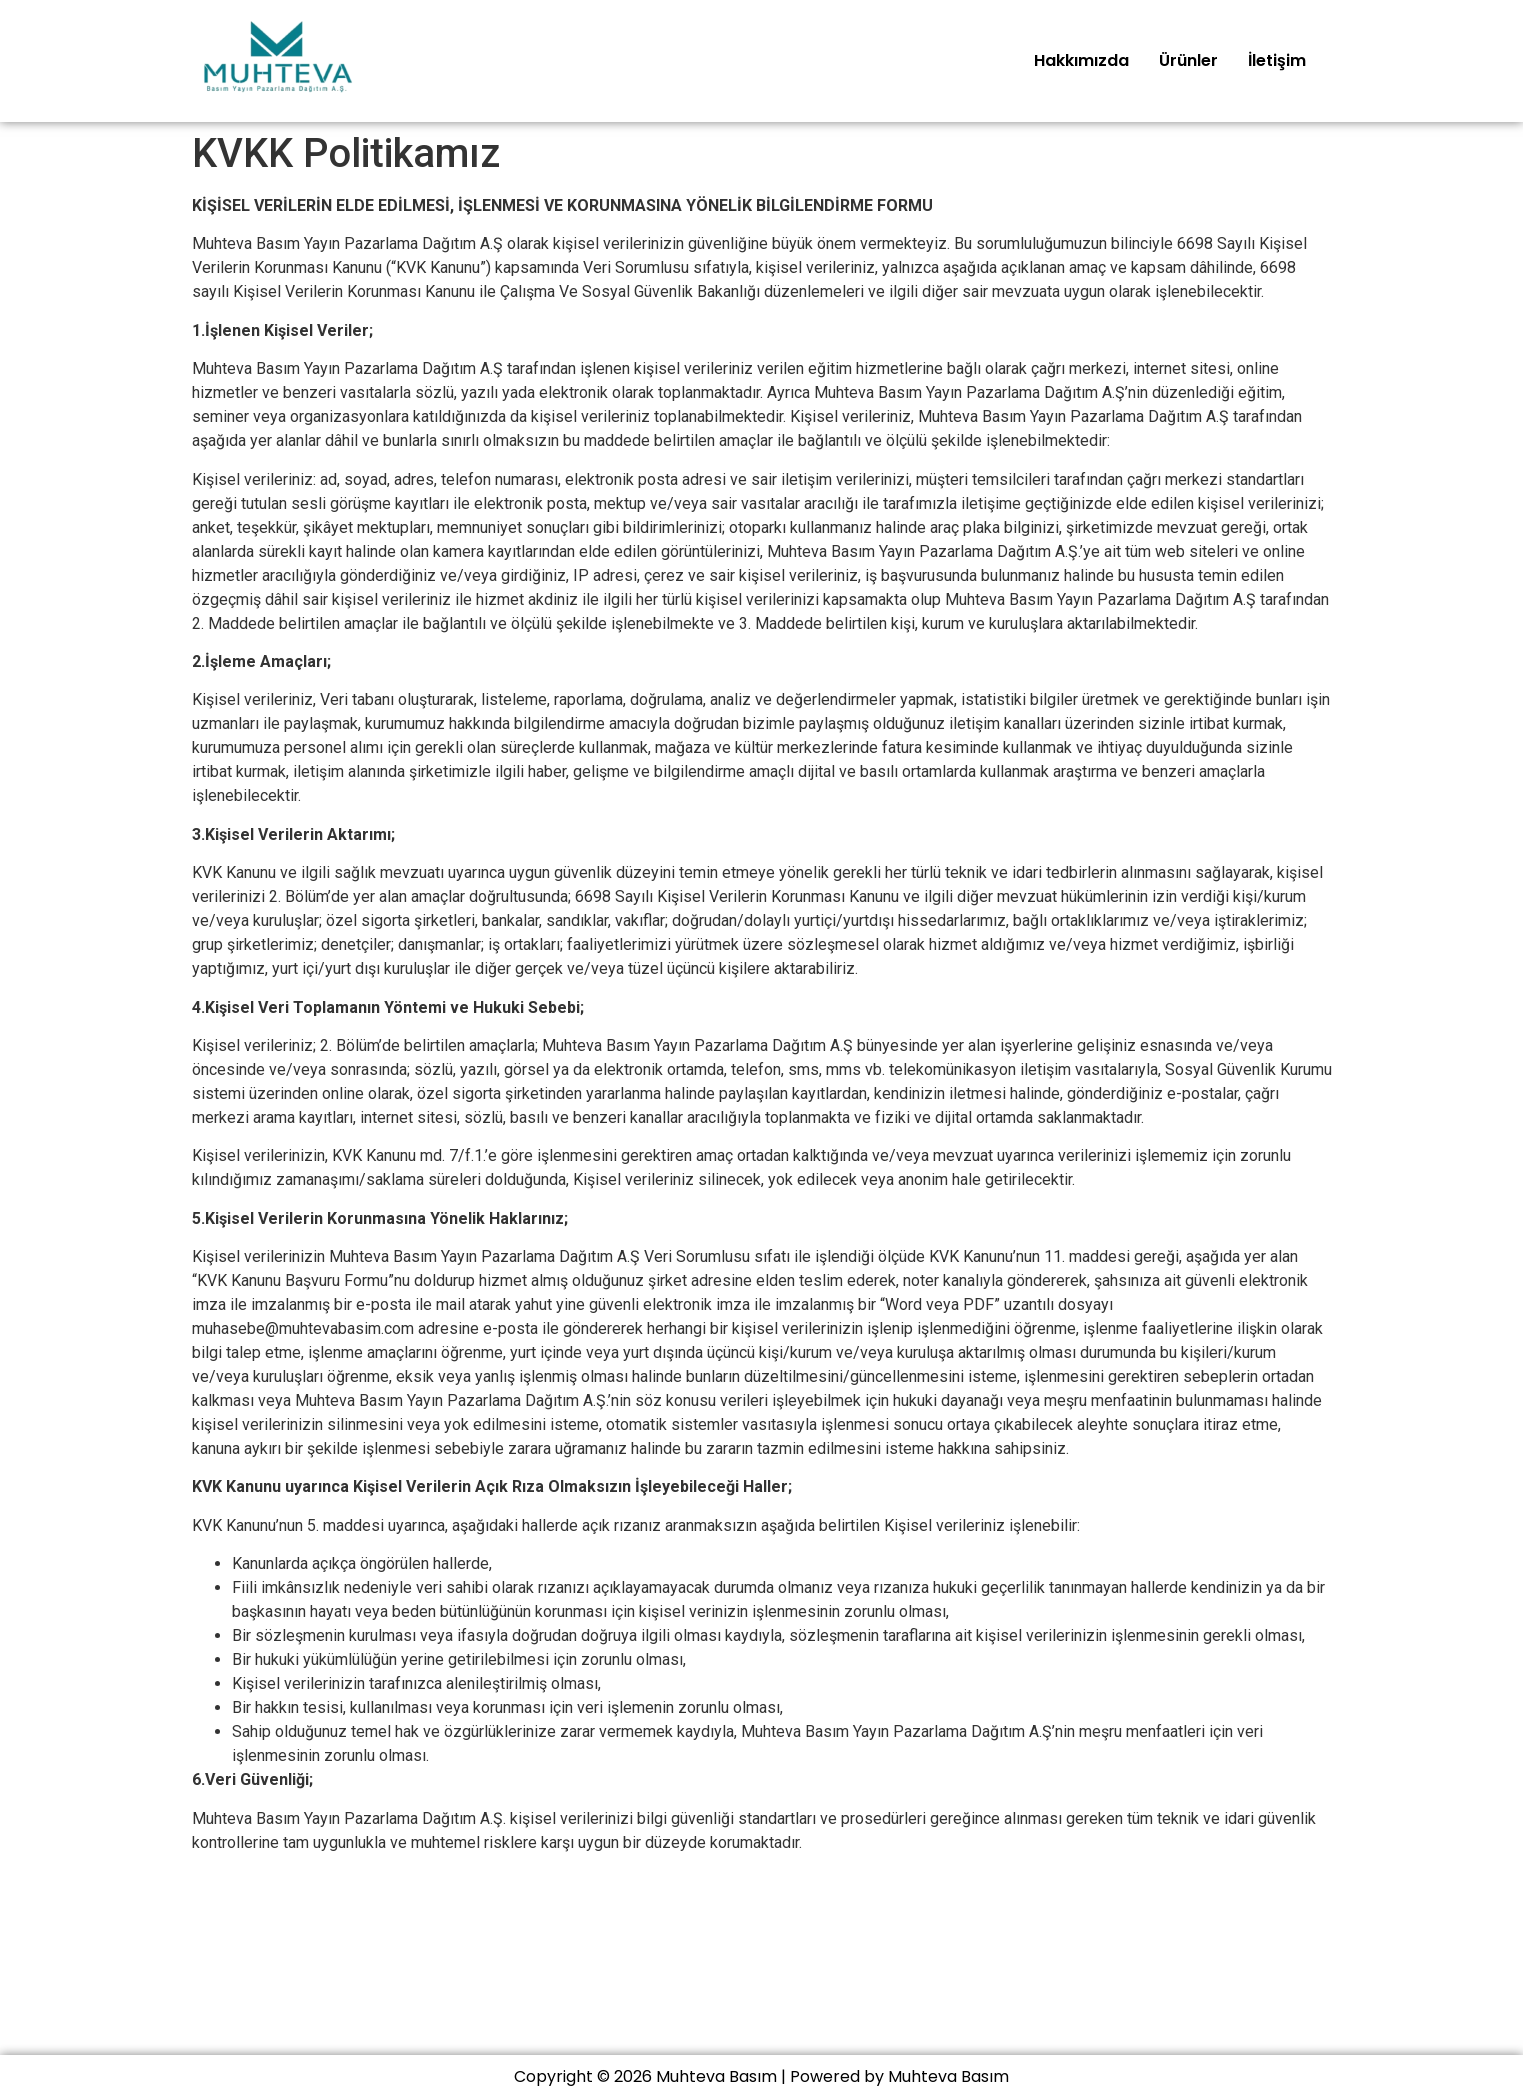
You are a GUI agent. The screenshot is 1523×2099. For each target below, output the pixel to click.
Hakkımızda (1081, 60)
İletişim (1277, 60)
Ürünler (1188, 60)
